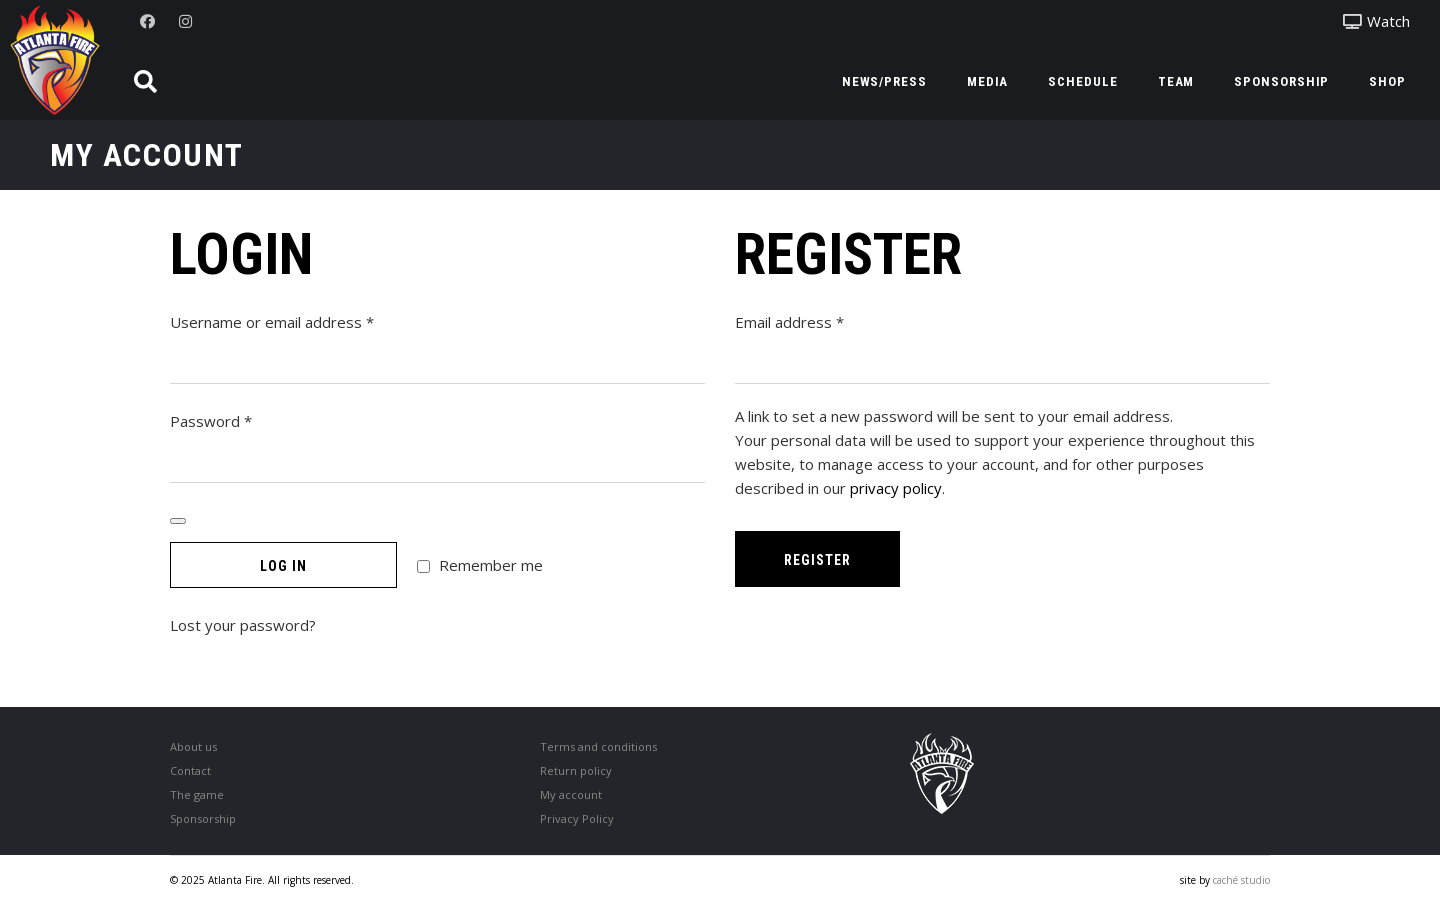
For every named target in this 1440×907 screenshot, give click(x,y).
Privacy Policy (577, 818)
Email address (820, 321)
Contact (190, 770)
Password (242, 420)
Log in (283, 566)
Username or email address (303, 321)
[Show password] (178, 521)
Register (817, 560)
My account (571, 794)
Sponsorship (203, 818)
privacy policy (896, 488)
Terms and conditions (598, 746)
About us (193, 746)
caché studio (1241, 880)
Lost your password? (243, 625)
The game (197, 794)
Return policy (576, 770)
